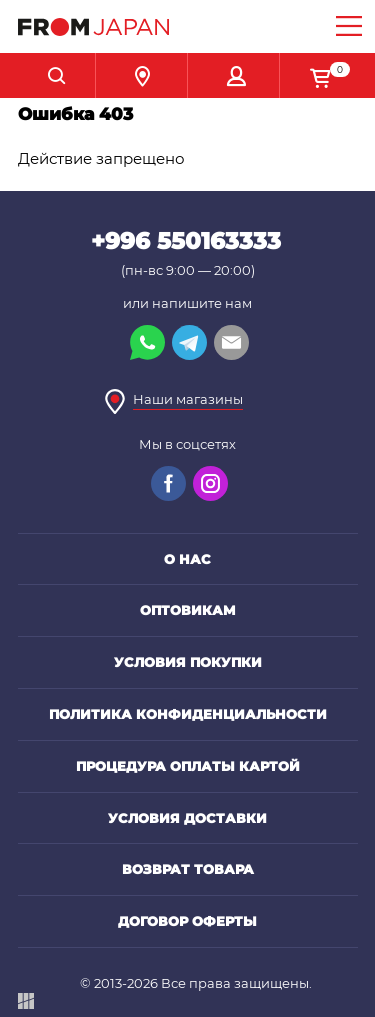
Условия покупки (188, 662)
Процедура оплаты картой (188, 766)
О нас (187, 559)
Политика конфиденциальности (188, 714)
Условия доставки (187, 818)
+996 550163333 (186, 241)
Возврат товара (188, 869)
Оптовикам (188, 610)
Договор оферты (187, 921)
